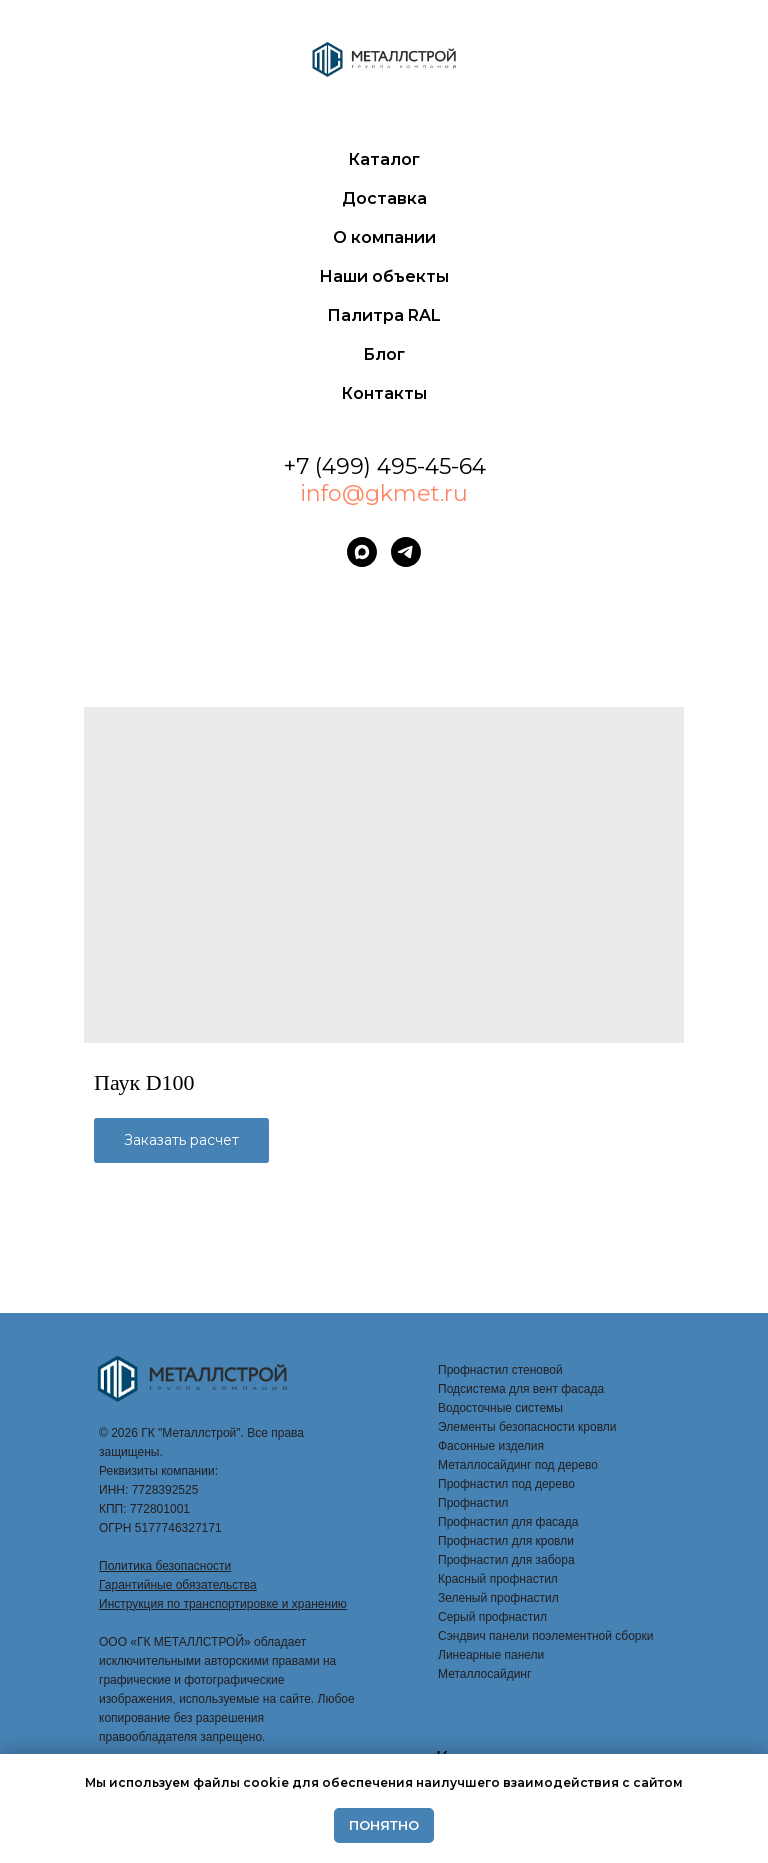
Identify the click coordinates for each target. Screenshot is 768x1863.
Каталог (384, 159)
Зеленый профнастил (498, 1598)
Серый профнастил (492, 1617)
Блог (384, 354)
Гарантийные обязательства (178, 1585)
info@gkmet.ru (384, 493)
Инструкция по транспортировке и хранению (223, 1604)
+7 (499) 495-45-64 (384, 466)
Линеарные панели (491, 1655)
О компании (384, 237)
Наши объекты (384, 276)
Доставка (384, 198)
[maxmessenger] (362, 552)
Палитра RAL (384, 315)
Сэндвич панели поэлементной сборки (545, 1636)
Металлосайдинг (484, 1674)
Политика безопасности (165, 1566)
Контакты (384, 393)
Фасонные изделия (491, 1446)
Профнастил (473, 1503)
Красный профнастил (498, 1579)
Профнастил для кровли (506, 1541)
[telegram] (406, 552)
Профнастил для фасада (508, 1522)
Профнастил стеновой (500, 1370)
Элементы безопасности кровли (527, 1427)
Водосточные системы (500, 1408)
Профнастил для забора (506, 1560)
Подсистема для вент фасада (521, 1389)
